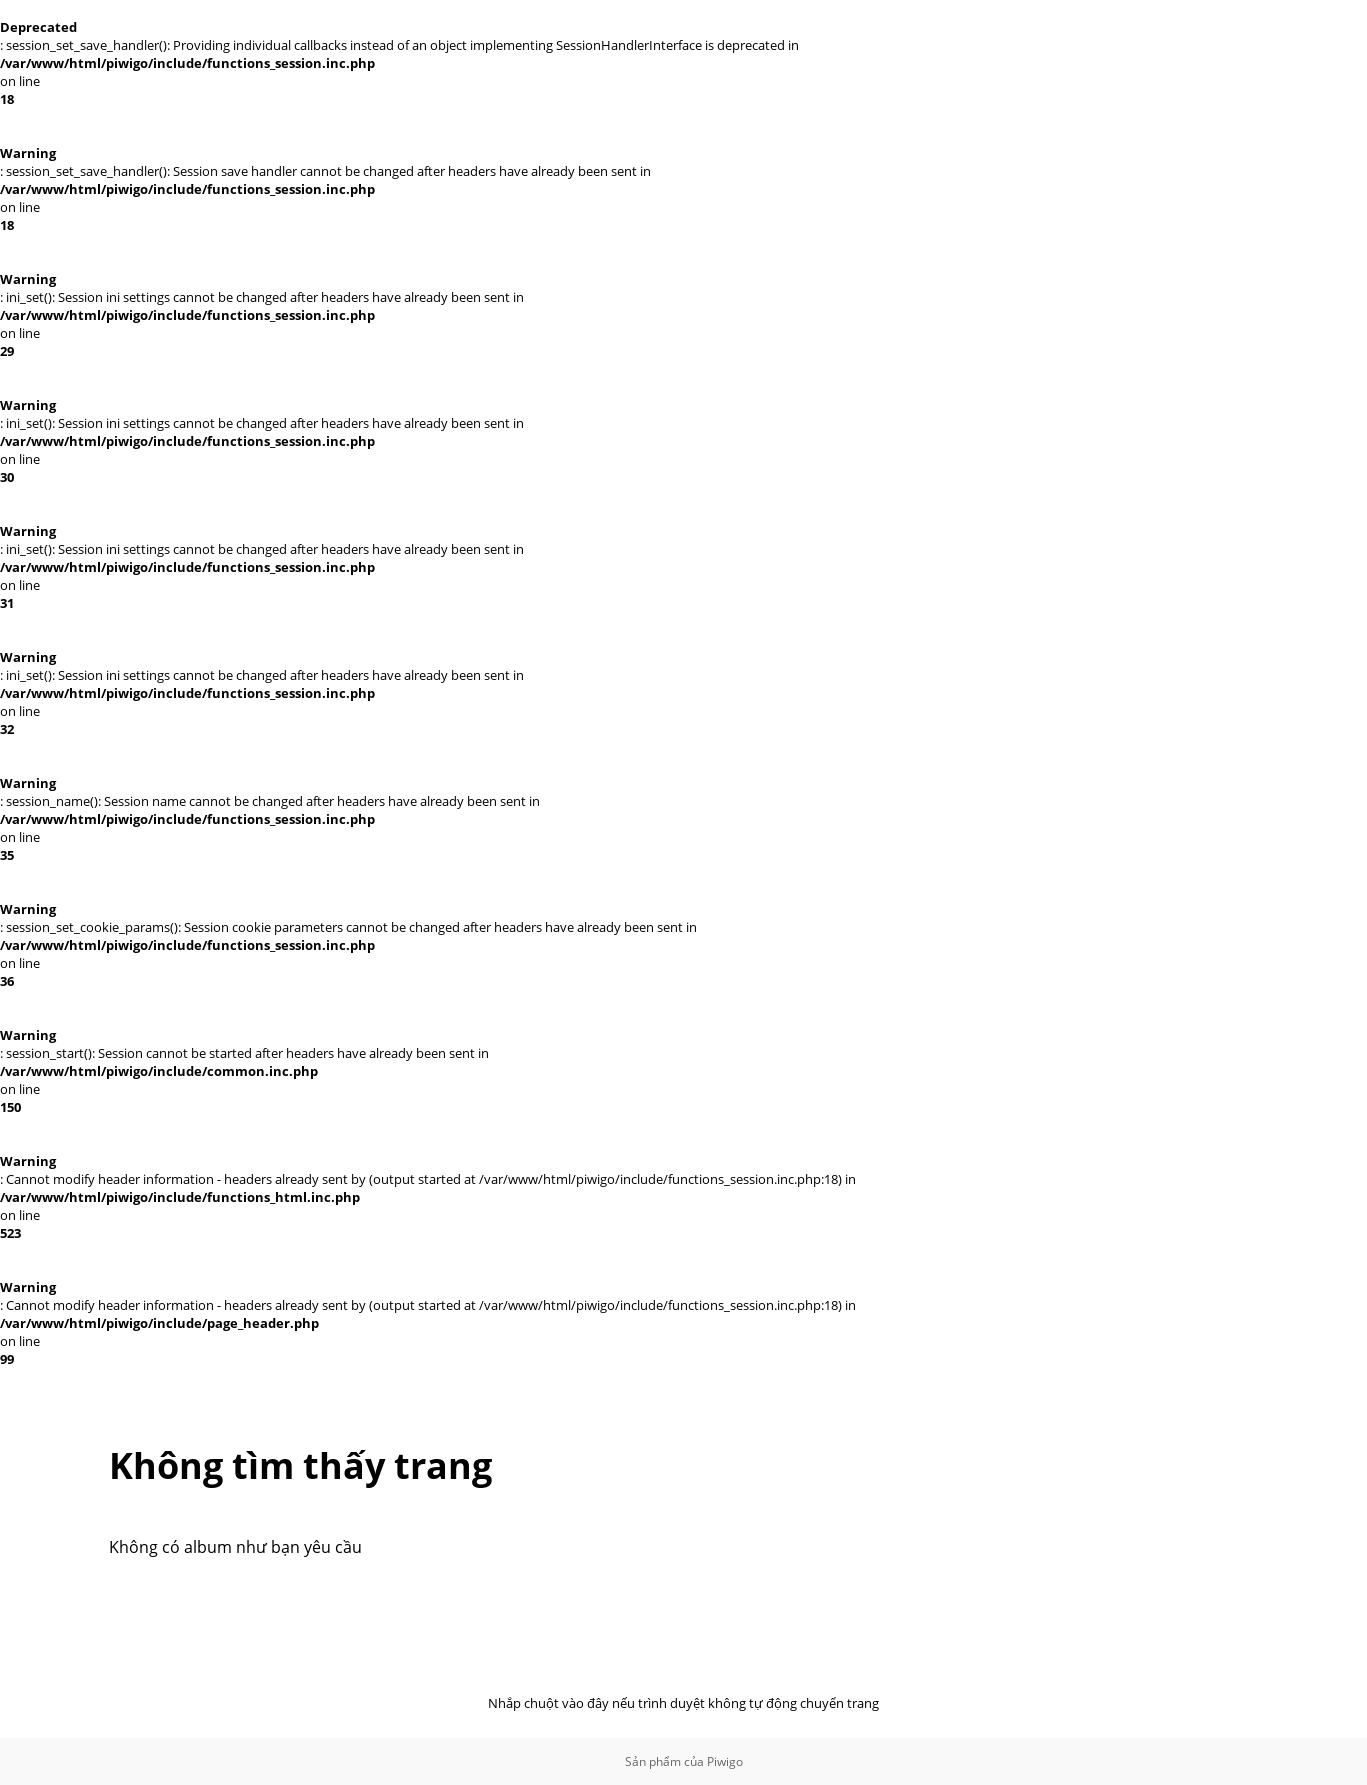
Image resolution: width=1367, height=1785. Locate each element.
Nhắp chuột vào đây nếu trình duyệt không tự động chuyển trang (683, 1703)
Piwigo (725, 1761)
